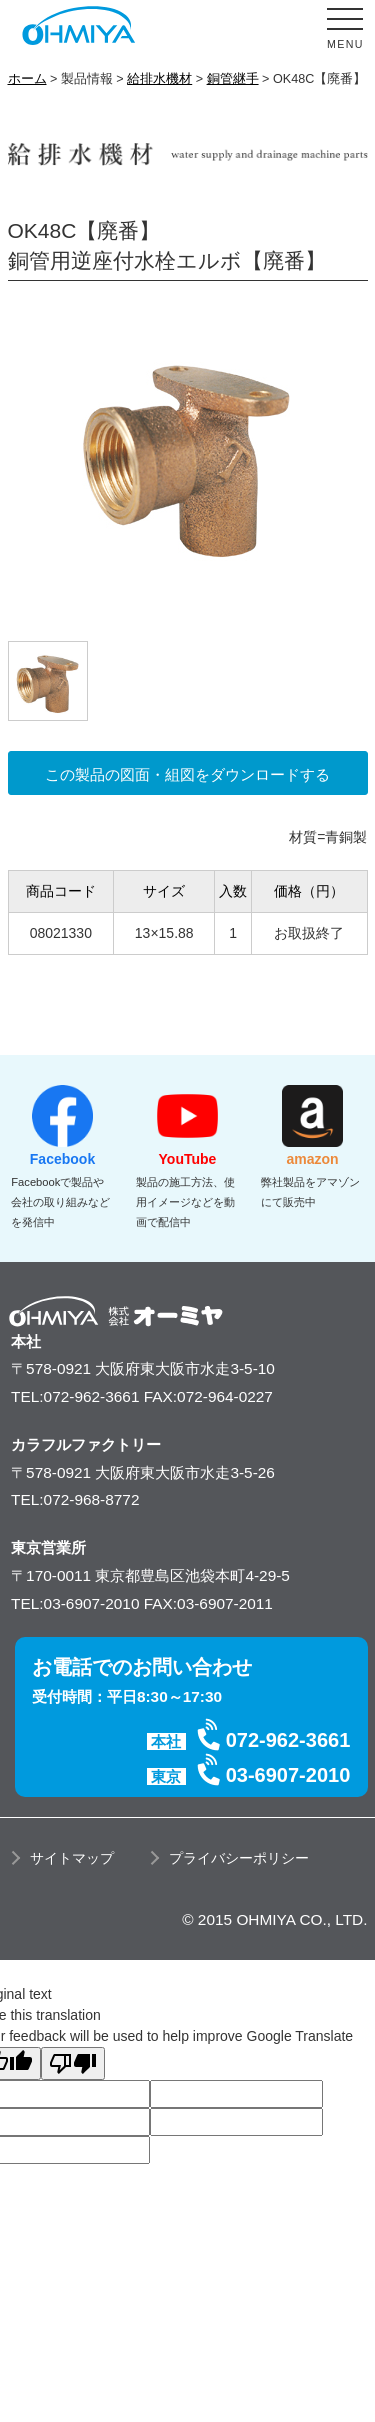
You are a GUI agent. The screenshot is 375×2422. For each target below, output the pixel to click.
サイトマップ (72, 1858)
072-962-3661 (288, 1740)
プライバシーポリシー (239, 1858)
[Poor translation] (73, 2063)
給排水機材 (159, 79)
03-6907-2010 (288, 1775)
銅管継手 (233, 79)
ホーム (27, 79)
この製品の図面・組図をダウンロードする (187, 774)
